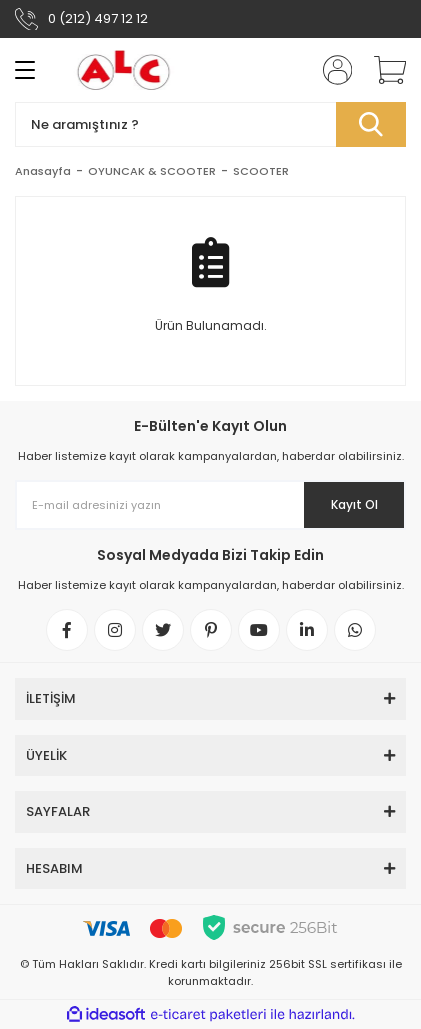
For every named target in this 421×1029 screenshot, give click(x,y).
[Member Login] (331, 70)
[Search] (210, 124)
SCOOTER (261, 171)
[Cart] (383, 70)
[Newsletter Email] (210, 505)
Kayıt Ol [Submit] (354, 504)
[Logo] (124, 70)
